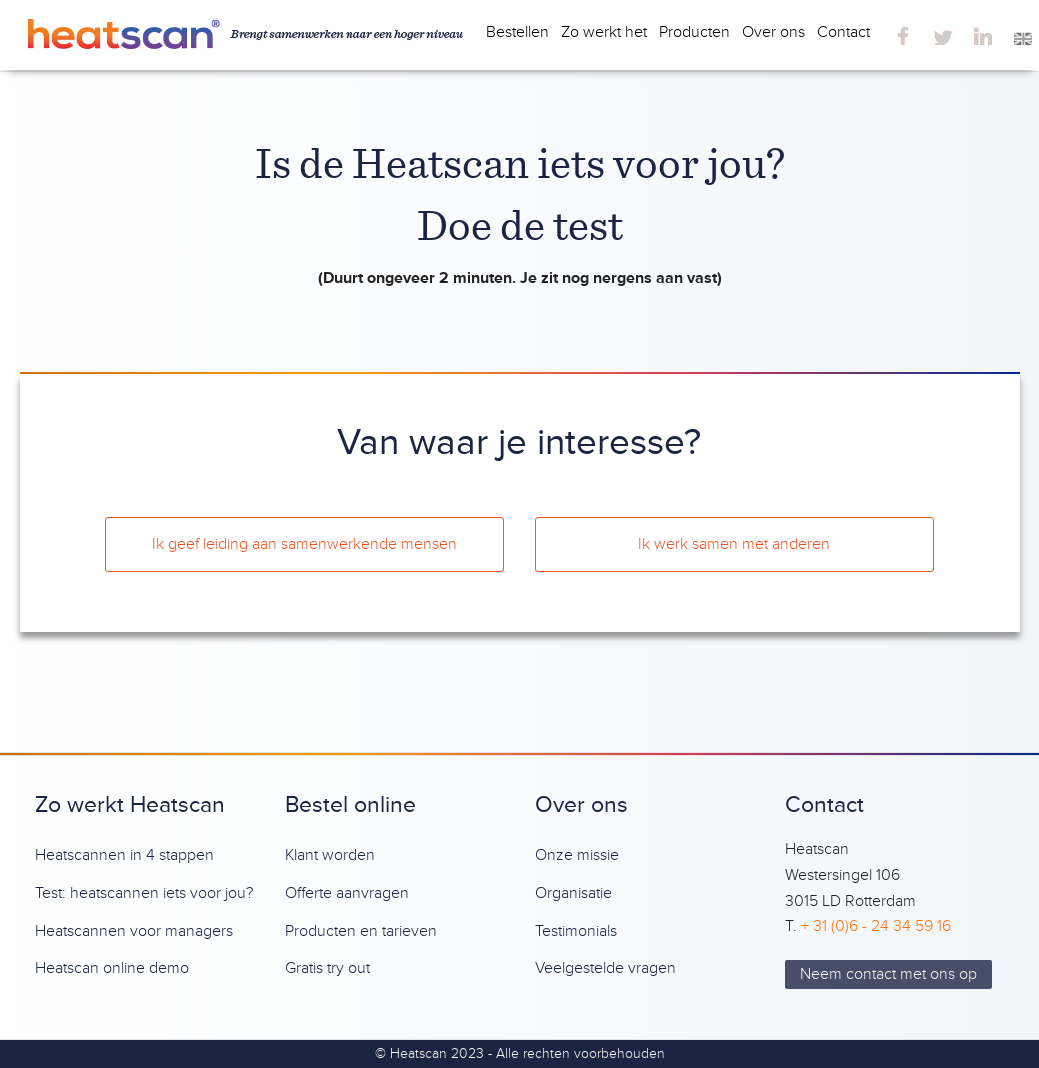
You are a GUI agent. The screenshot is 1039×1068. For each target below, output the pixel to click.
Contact (843, 32)
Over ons (773, 32)
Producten (694, 32)
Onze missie (577, 855)
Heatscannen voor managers (134, 931)
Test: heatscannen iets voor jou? (144, 893)
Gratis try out (327, 968)
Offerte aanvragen (347, 893)
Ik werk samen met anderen (734, 544)
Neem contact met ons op (888, 974)
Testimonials (576, 931)
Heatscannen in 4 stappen (124, 855)
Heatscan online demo (112, 968)
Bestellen (517, 32)
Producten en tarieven (361, 931)
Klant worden (330, 855)
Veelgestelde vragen (605, 968)
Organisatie (573, 893)
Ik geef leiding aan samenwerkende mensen (304, 544)
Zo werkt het (604, 32)
